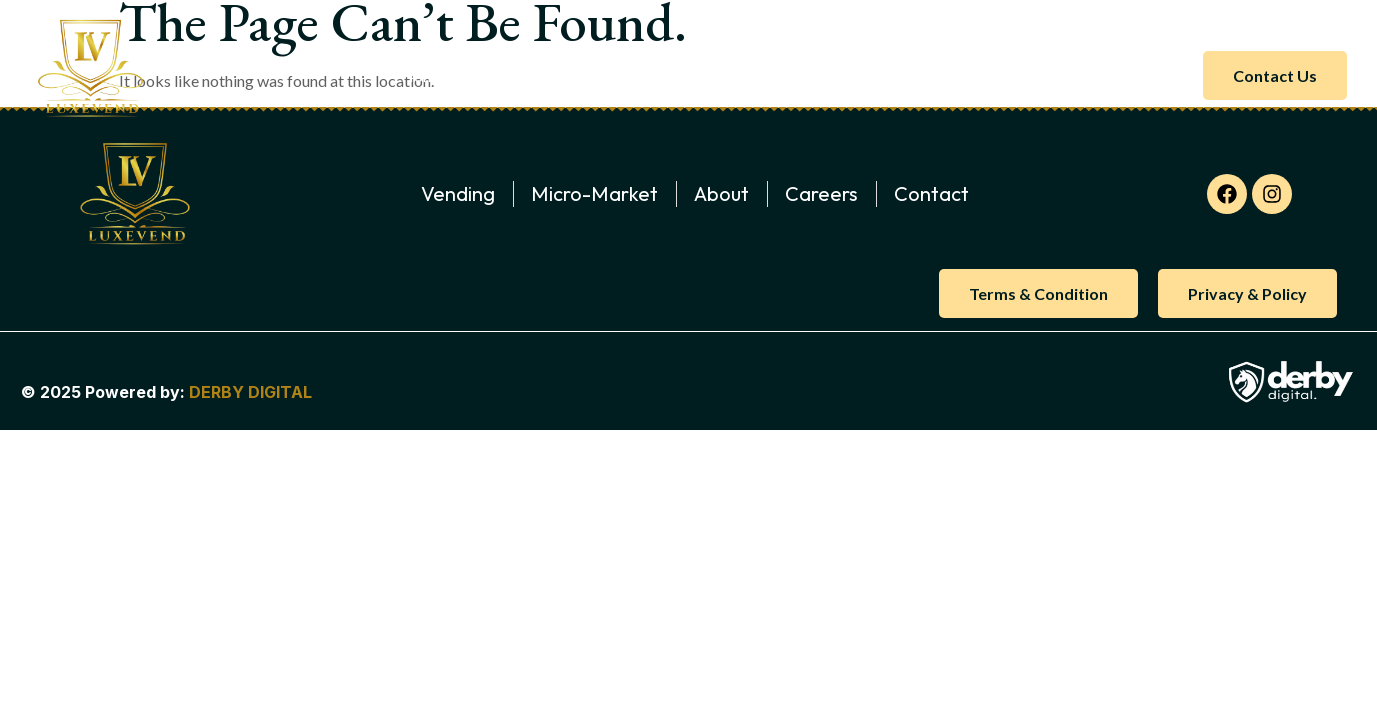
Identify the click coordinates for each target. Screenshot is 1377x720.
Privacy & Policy (1247, 293)
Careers (923, 75)
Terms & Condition (1038, 293)
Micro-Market (619, 75)
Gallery (831, 75)
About (506, 75)
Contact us (1275, 75)
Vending (738, 75)
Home (422, 75)
